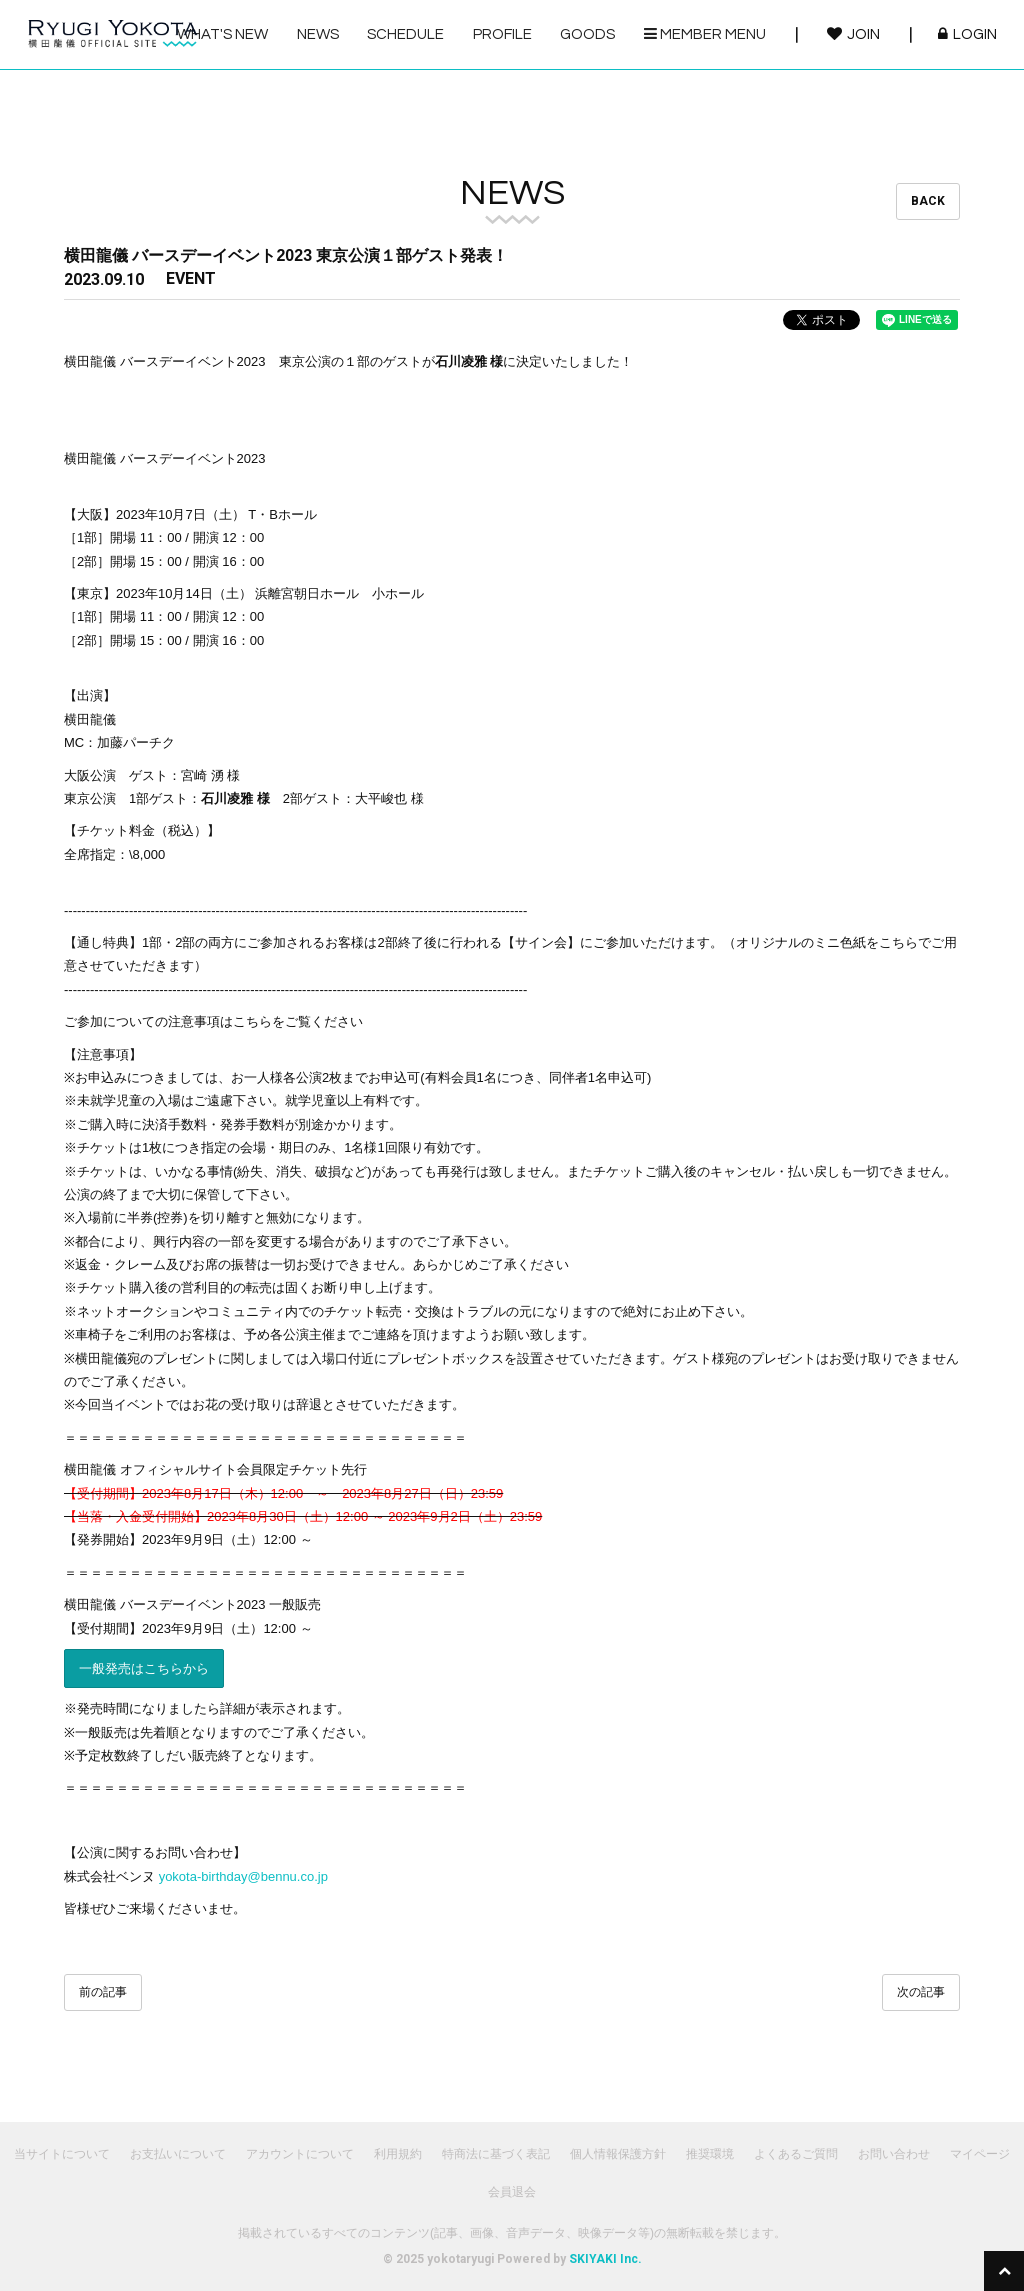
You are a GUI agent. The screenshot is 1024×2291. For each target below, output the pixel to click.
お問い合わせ (894, 2154)
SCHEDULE (405, 34)
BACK (928, 201)
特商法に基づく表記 (496, 2154)
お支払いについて (178, 2154)
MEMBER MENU (705, 34)
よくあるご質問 (796, 2154)
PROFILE (502, 34)
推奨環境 (710, 2154)
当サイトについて (62, 2154)
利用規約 (398, 2154)
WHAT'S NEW (222, 34)
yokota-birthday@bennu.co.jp (243, 1876)
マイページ (980, 2154)
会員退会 (512, 2192)
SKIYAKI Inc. (605, 2259)
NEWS (318, 34)
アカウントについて (300, 2154)
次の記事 (921, 1992)
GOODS (587, 34)
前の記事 (103, 1992)
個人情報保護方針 (618, 2154)
